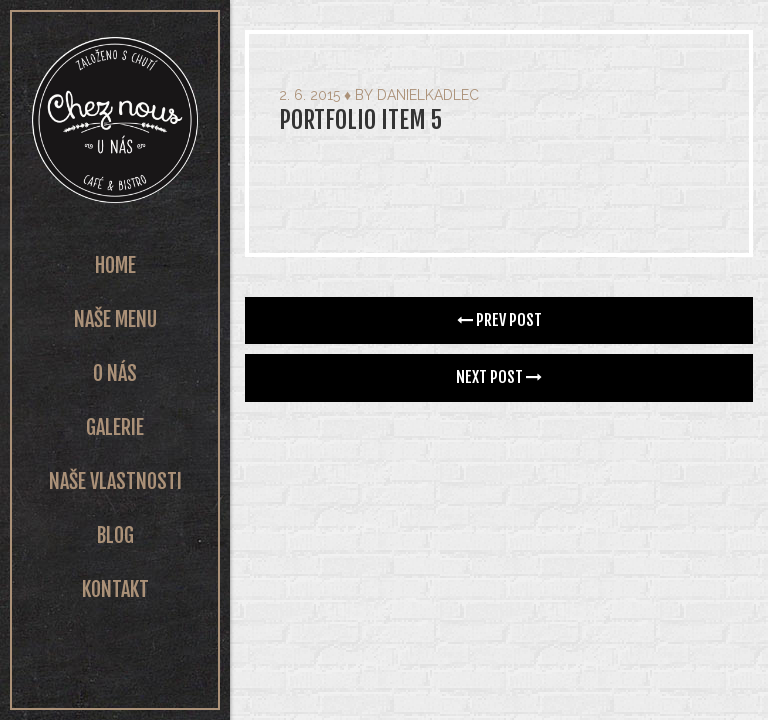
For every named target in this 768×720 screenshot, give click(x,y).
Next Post (499, 377)
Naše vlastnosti (115, 481)
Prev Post (499, 320)
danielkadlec (428, 95)
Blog (115, 535)
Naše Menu (115, 319)
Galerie (115, 427)
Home (115, 265)
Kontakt (115, 589)
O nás (115, 373)
